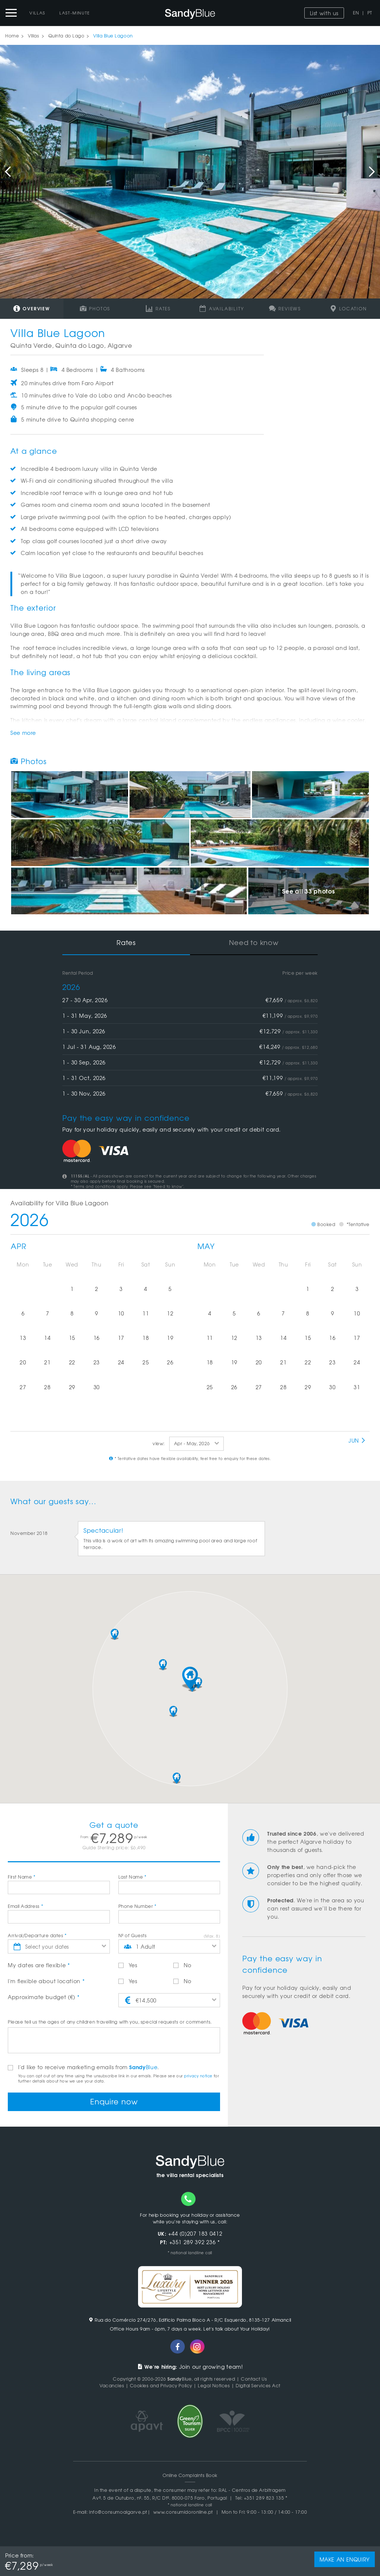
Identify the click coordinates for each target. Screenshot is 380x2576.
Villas (37, 13)
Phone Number (137, 1906)
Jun (357, 1440)
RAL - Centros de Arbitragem (252, 2490)
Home (12, 35)
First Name (22, 1876)
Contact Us (254, 2378)
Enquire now (114, 2101)
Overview (31, 308)
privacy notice (198, 2075)
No (182, 1965)
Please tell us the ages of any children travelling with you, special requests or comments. (110, 2021)
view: (159, 1443)
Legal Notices (214, 2385)
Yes (127, 1965)
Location (348, 308)
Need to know (254, 942)
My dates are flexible (39, 1965)
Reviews (285, 308)
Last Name (132, 1876)
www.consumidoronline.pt (183, 2512)
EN (356, 12)
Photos (95, 308)
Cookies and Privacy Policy (161, 2385)
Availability (221, 308)
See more (23, 732)
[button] (190, 1678)
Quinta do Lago (66, 35)
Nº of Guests (132, 1935)
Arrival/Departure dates (37, 1935)
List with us (324, 13)
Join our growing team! (190, 2366)
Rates (158, 308)
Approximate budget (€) (43, 1997)
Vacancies (111, 2385)
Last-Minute (74, 13)
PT (369, 12)
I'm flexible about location (46, 1981)
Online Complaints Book (190, 2475)
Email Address (25, 1906)
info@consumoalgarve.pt (118, 2512)
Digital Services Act (258, 2385)
